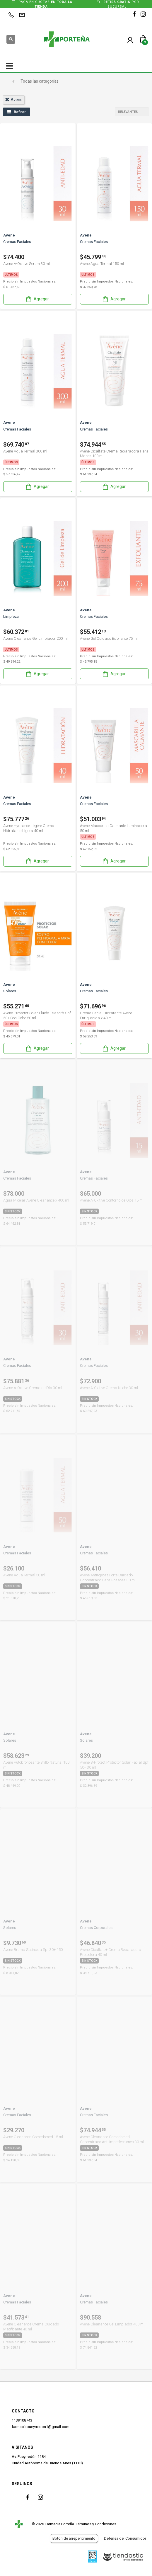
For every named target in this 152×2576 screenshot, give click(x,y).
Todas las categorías (40, 81)
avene (14, 99)
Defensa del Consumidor (125, 2538)
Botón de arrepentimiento (73, 2538)
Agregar (37, 299)
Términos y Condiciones (96, 2524)
